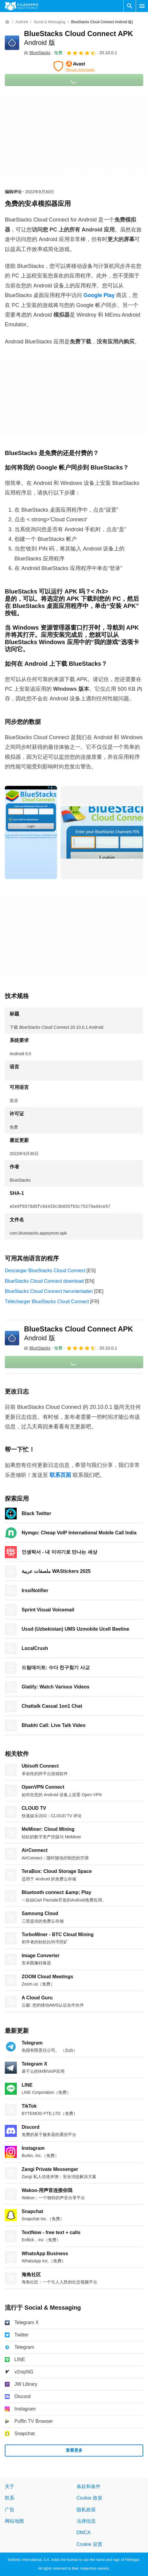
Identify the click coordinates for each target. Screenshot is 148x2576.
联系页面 (60, 1475)
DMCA (84, 2532)
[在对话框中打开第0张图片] (31, 832)
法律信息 (86, 2521)
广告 (9, 2509)
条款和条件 (89, 2486)
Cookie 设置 (89, 2544)
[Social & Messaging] (49, 22)
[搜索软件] (130, 6)
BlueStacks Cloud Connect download (44, 1281)
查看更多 (74, 2450)
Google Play (99, 295)
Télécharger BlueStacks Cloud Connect (47, 1301)
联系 (9, 2497)
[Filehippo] (21, 6)
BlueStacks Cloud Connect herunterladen (49, 1291)
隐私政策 (86, 2509)
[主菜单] (142, 6)
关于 (9, 2486)
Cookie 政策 (89, 2497)
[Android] (21, 22)
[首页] (7, 22)
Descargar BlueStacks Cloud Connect (45, 1270)
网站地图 (14, 2521)
